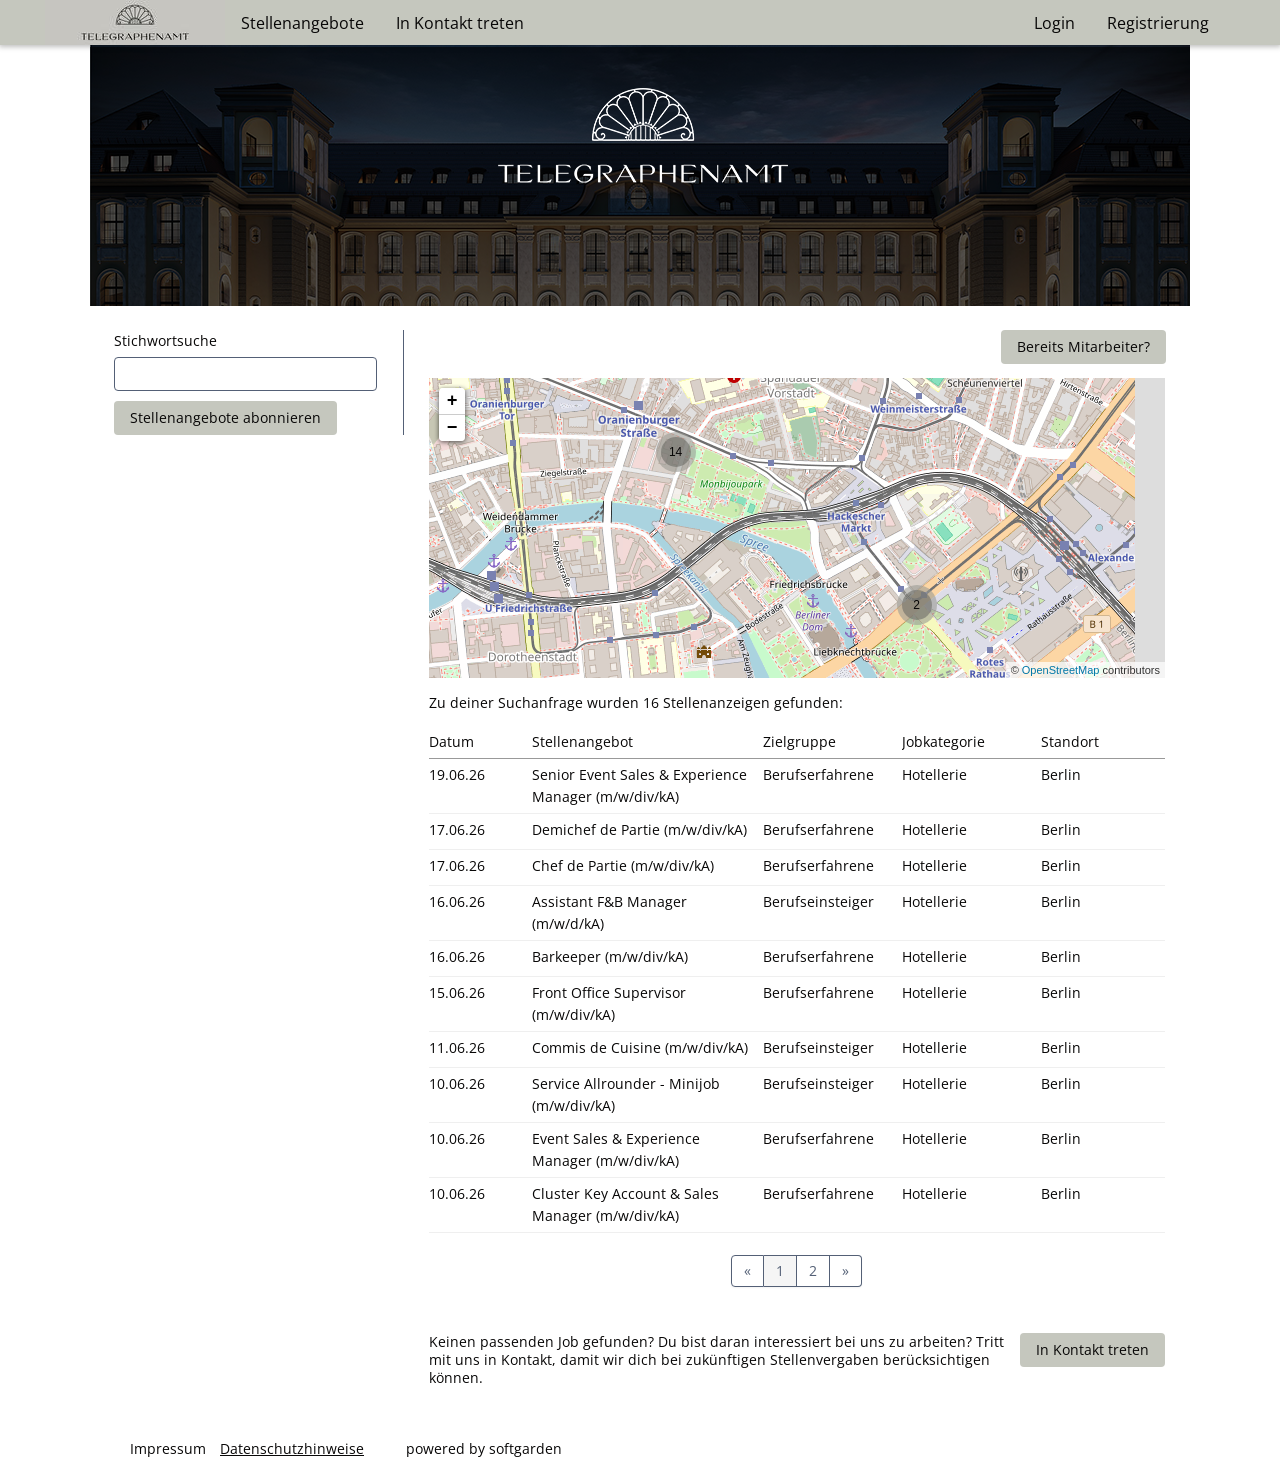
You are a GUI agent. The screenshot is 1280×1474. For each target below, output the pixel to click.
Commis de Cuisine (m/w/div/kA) (640, 1047)
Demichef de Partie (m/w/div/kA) (639, 829)
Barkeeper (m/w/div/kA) (610, 956)
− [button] (452, 428)
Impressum (168, 1448)
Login (1054, 23)
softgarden (525, 1448)
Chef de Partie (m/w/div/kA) (623, 865)
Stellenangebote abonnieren (225, 417)
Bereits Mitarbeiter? (1083, 346)
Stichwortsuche (165, 340)
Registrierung (1158, 23)
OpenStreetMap (1061, 670)
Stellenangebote (302, 23)
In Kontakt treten (460, 23)
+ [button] (452, 401)
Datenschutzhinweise (292, 1448)
